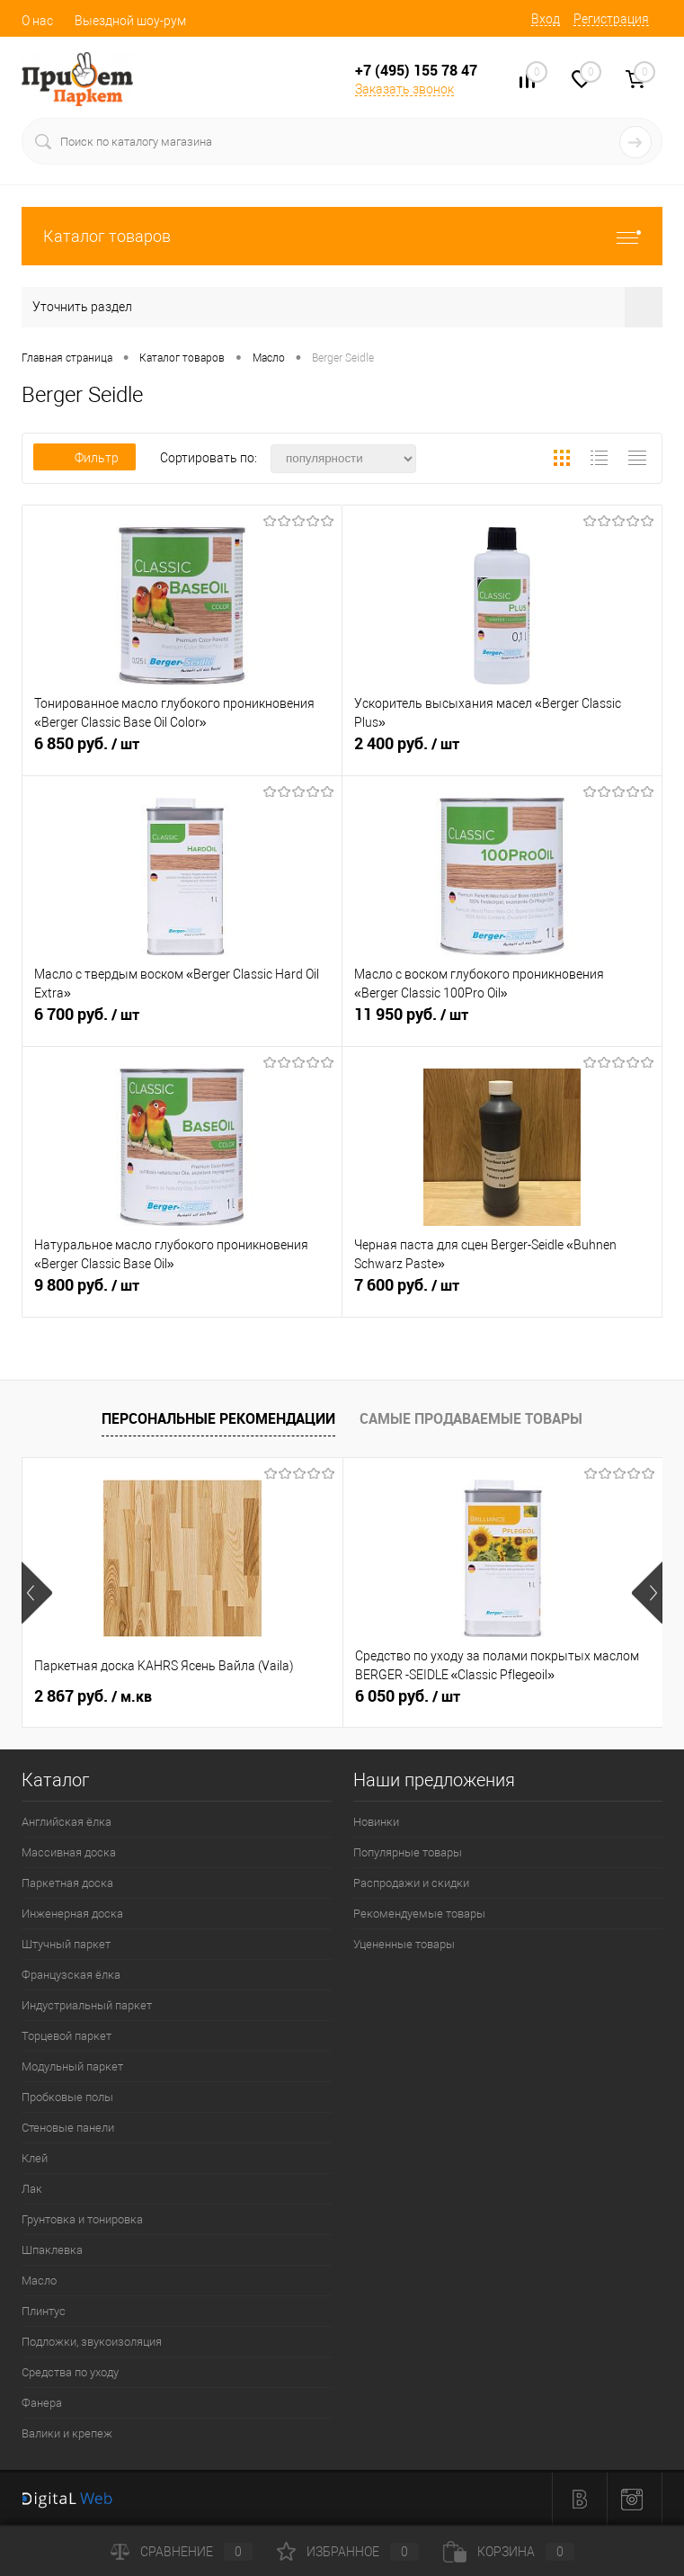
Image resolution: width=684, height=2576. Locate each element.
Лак (32, 2189)
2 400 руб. (502, 751)
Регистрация (611, 19)
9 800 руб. (182, 1292)
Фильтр (84, 458)
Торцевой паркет (66, 2036)
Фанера (42, 2403)
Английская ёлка (66, 1822)
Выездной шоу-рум (130, 20)
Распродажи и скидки (411, 1883)
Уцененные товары (404, 1944)
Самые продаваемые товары (471, 1418)
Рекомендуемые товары (419, 1913)
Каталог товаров (342, 236)
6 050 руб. (407, 1696)
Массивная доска (69, 1852)
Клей (35, 2158)
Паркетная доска (67, 1883)
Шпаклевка (52, 2250)
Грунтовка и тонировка (82, 2219)
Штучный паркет (66, 1944)
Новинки (376, 1822)
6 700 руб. (182, 1022)
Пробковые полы (67, 2097)
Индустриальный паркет (87, 2005)
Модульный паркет (72, 2066)
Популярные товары (407, 1852)
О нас (37, 20)
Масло (39, 2280)
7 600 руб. (502, 1292)
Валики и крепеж (67, 2433)
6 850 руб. (182, 751)
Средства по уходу (70, 2372)
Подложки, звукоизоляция (92, 2341)
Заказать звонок (404, 89)
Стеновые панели (68, 2127)
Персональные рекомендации (218, 1418)
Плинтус (44, 2311)
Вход (545, 19)
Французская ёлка (71, 1974)
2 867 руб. (93, 1696)
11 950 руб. (502, 1022)
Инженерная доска (72, 1913)
